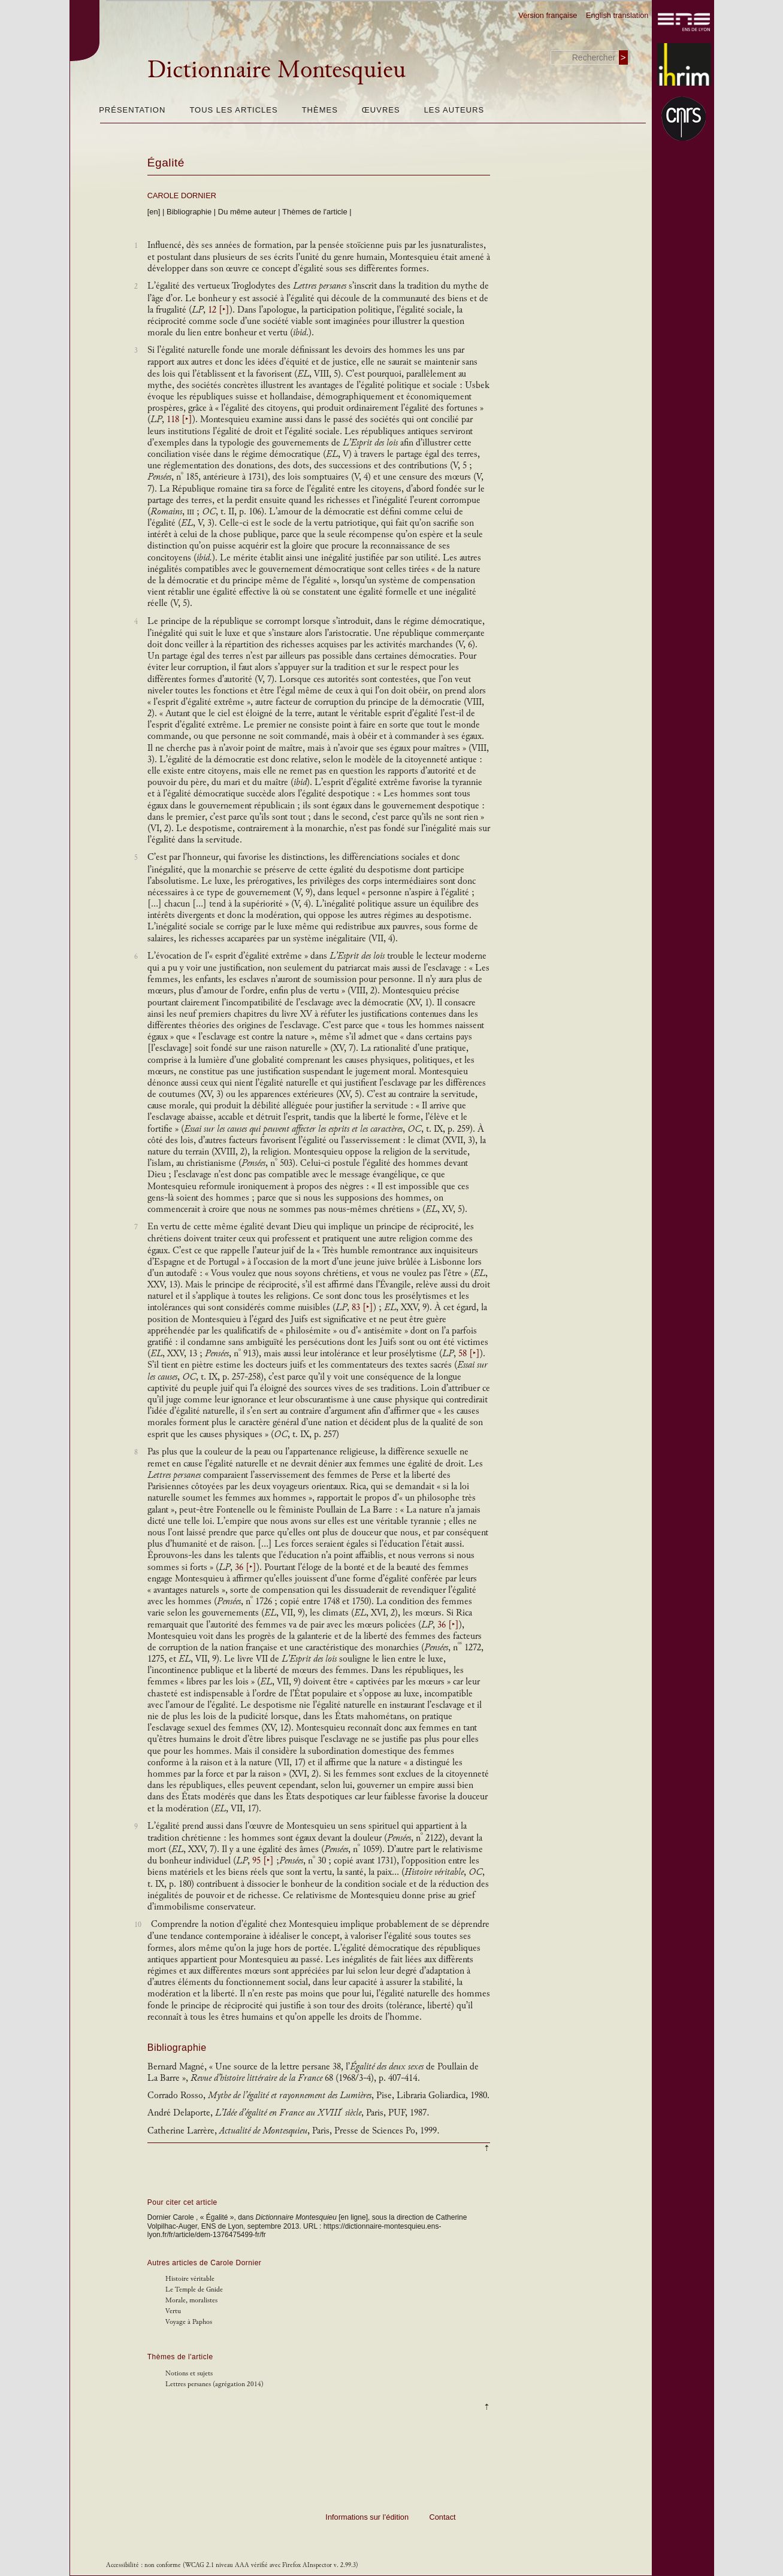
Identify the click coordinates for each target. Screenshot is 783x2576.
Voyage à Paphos (188, 2322)
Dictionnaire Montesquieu (276, 69)
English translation (617, 15)
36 (245, 1567)
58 (469, 1353)
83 (362, 1307)
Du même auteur (247, 211)
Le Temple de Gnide (194, 2289)
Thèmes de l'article (314, 211)
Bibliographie (189, 211)
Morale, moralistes (191, 2300)
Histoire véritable (189, 2279)
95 (263, 1861)
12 (218, 310)
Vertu (173, 2311)
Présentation (132, 109)
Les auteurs (454, 109)
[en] (154, 211)
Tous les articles (233, 109)
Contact (443, 2517)
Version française (547, 15)
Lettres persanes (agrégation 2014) (214, 2384)
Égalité (166, 162)
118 (179, 419)
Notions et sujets (189, 2373)
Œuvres (381, 109)
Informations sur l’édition (367, 2517)
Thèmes (320, 109)
